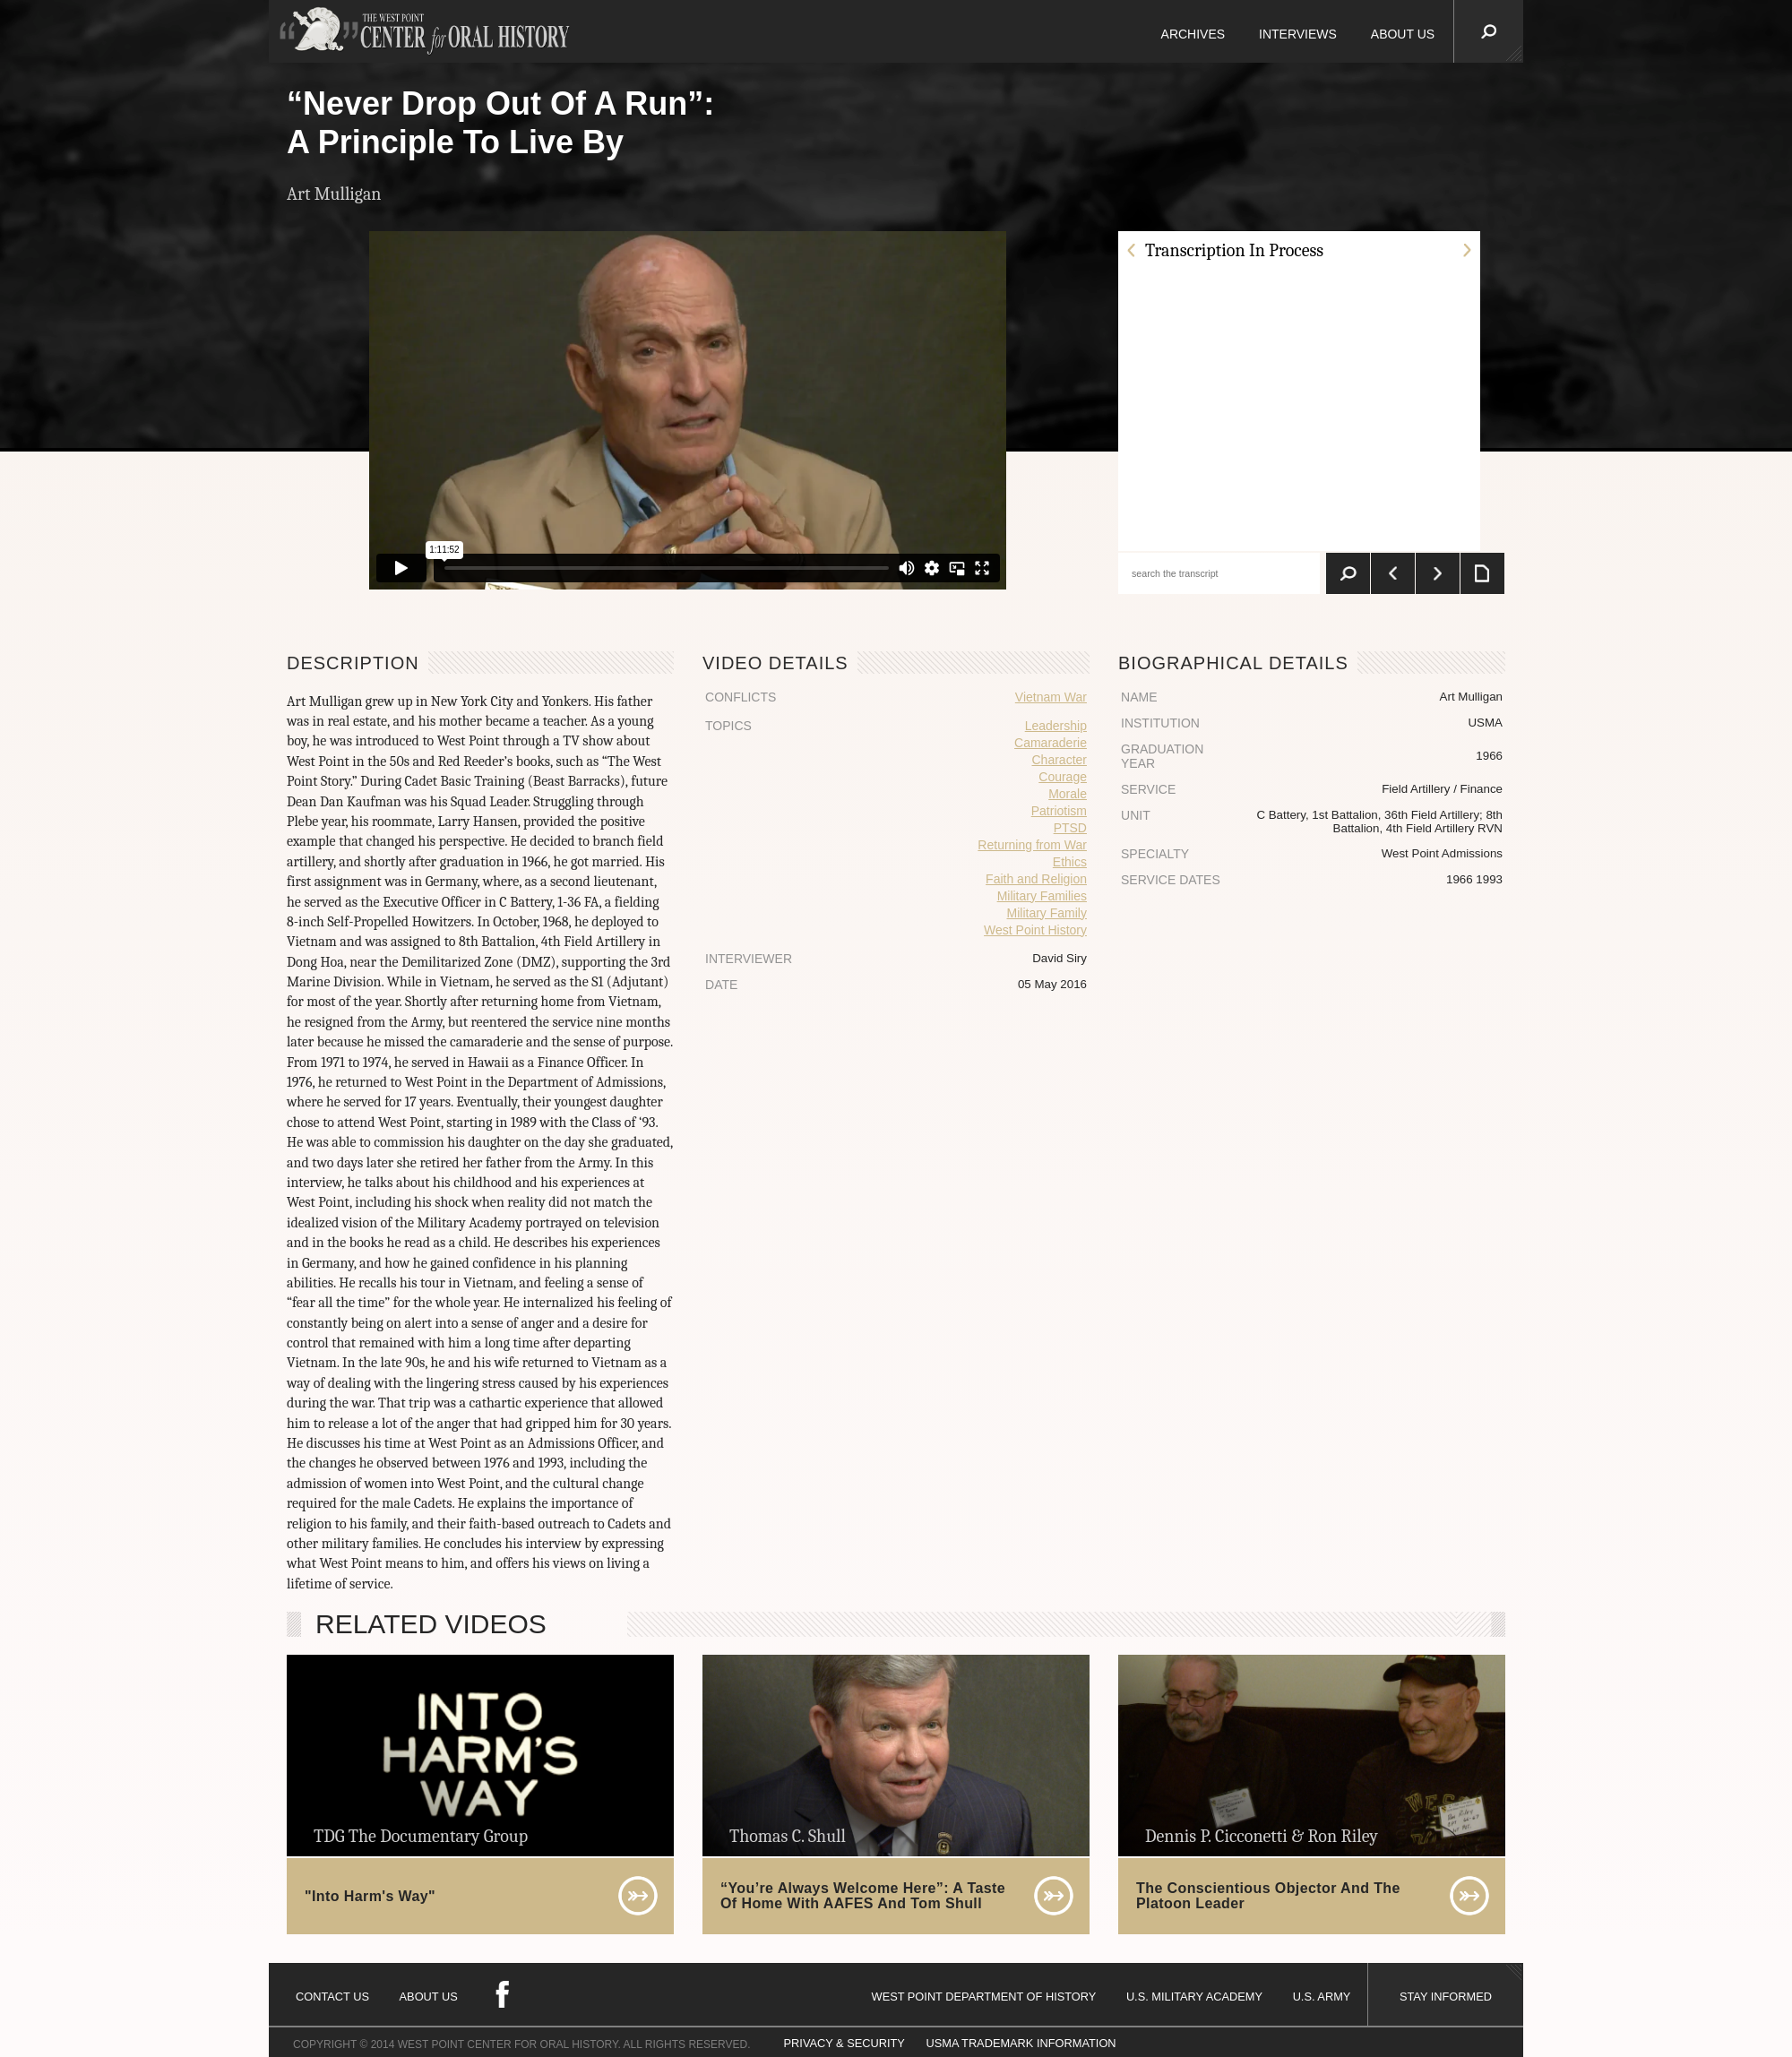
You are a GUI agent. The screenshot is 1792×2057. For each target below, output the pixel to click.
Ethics (1070, 862)
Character (1059, 760)
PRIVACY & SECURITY (844, 2043)
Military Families (1042, 896)
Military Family (1047, 913)
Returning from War (1032, 845)
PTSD (1070, 828)
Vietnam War (1051, 697)
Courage (1062, 777)
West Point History (1035, 930)
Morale (1067, 794)
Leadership (1056, 726)
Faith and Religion (1036, 879)
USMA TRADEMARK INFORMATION (1021, 2043)
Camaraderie (1050, 743)
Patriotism (1059, 811)
